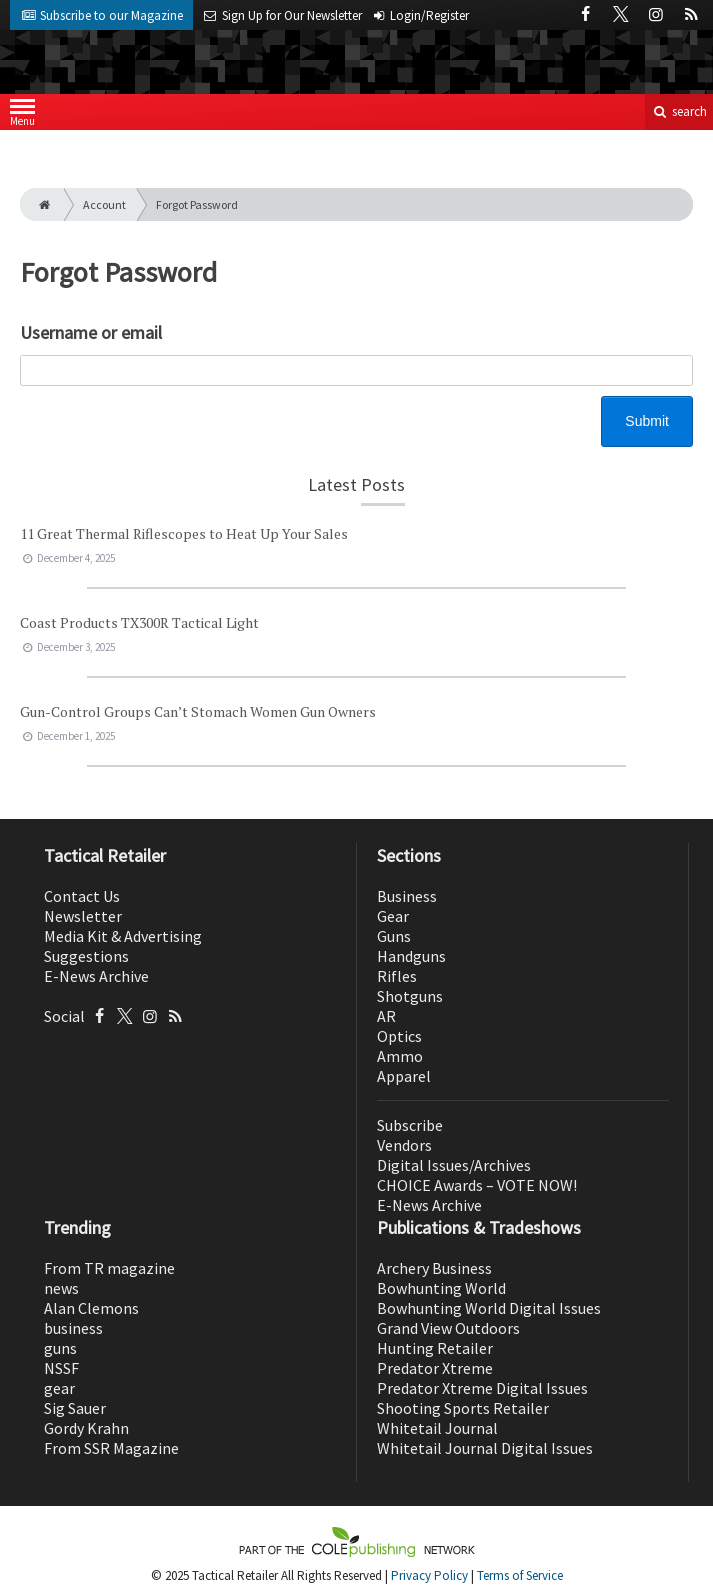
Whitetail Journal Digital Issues (485, 1448)
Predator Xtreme (435, 1368)
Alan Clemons (91, 1308)
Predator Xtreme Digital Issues (482, 1388)
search (679, 111)
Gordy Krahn (86, 1428)
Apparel (404, 1076)
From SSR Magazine (111, 1448)
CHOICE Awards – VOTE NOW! (477, 1185)
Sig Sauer (75, 1408)
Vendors (404, 1145)
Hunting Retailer (435, 1348)
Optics (399, 1036)
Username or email (91, 332)
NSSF (61, 1368)
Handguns (411, 956)
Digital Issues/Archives (454, 1165)
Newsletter (83, 916)
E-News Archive (96, 976)
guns (60, 1348)
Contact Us (82, 896)
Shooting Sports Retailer (463, 1408)
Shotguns (410, 996)
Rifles (397, 976)
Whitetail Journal (437, 1428)
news (61, 1288)
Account (104, 204)
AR (386, 1016)
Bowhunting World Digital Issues (489, 1308)
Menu (22, 116)
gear (59, 1388)
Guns (394, 936)
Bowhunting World (441, 1288)
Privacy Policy (429, 1575)
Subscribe (410, 1125)
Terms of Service (520, 1575)
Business (407, 896)
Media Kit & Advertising (123, 936)
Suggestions (86, 956)
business (73, 1328)
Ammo (400, 1056)
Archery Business (434, 1268)
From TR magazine (109, 1268)
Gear (393, 916)
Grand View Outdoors (448, 1328)
